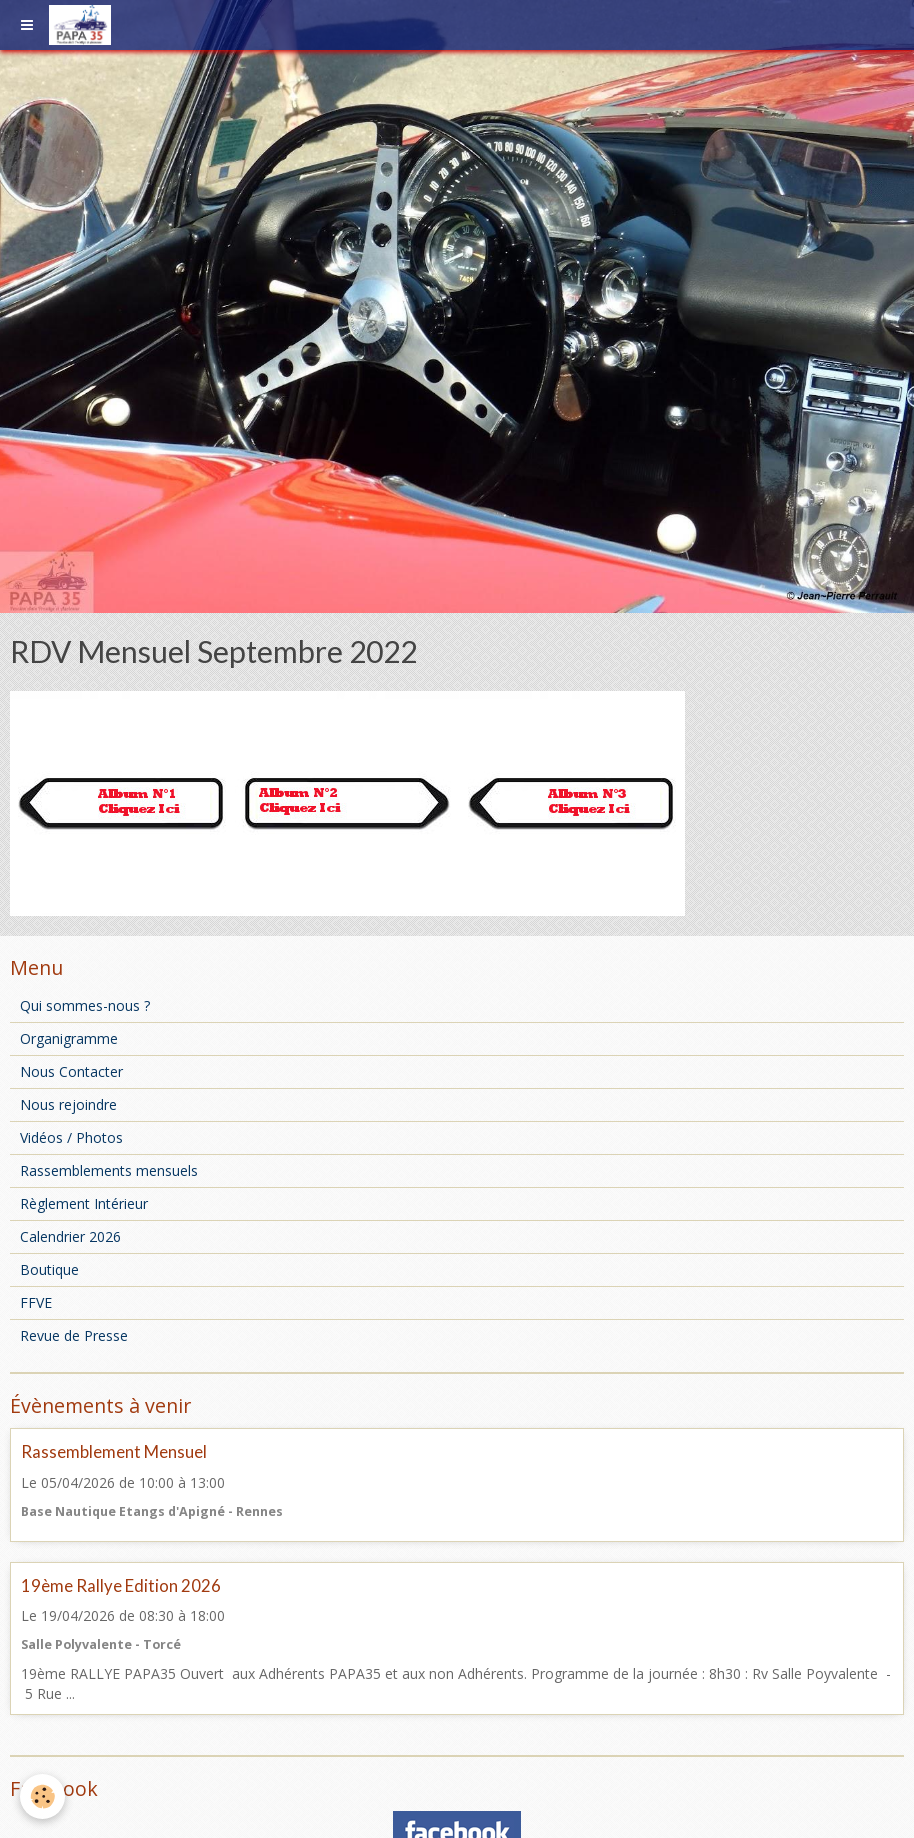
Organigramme (69, 1038)
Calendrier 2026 (70, 1236)
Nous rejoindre (68, 1104)
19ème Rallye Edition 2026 (121, 1585)
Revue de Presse (74, 1335)
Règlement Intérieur (84, 1203)
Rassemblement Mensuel (114, 1452)
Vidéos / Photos (71, 1137)
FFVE (36, 1302)
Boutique (49, 1269)
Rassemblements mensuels (109, 1170)
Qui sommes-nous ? (85, 1005)
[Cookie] (42, 1796)
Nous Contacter (71, 1071)
